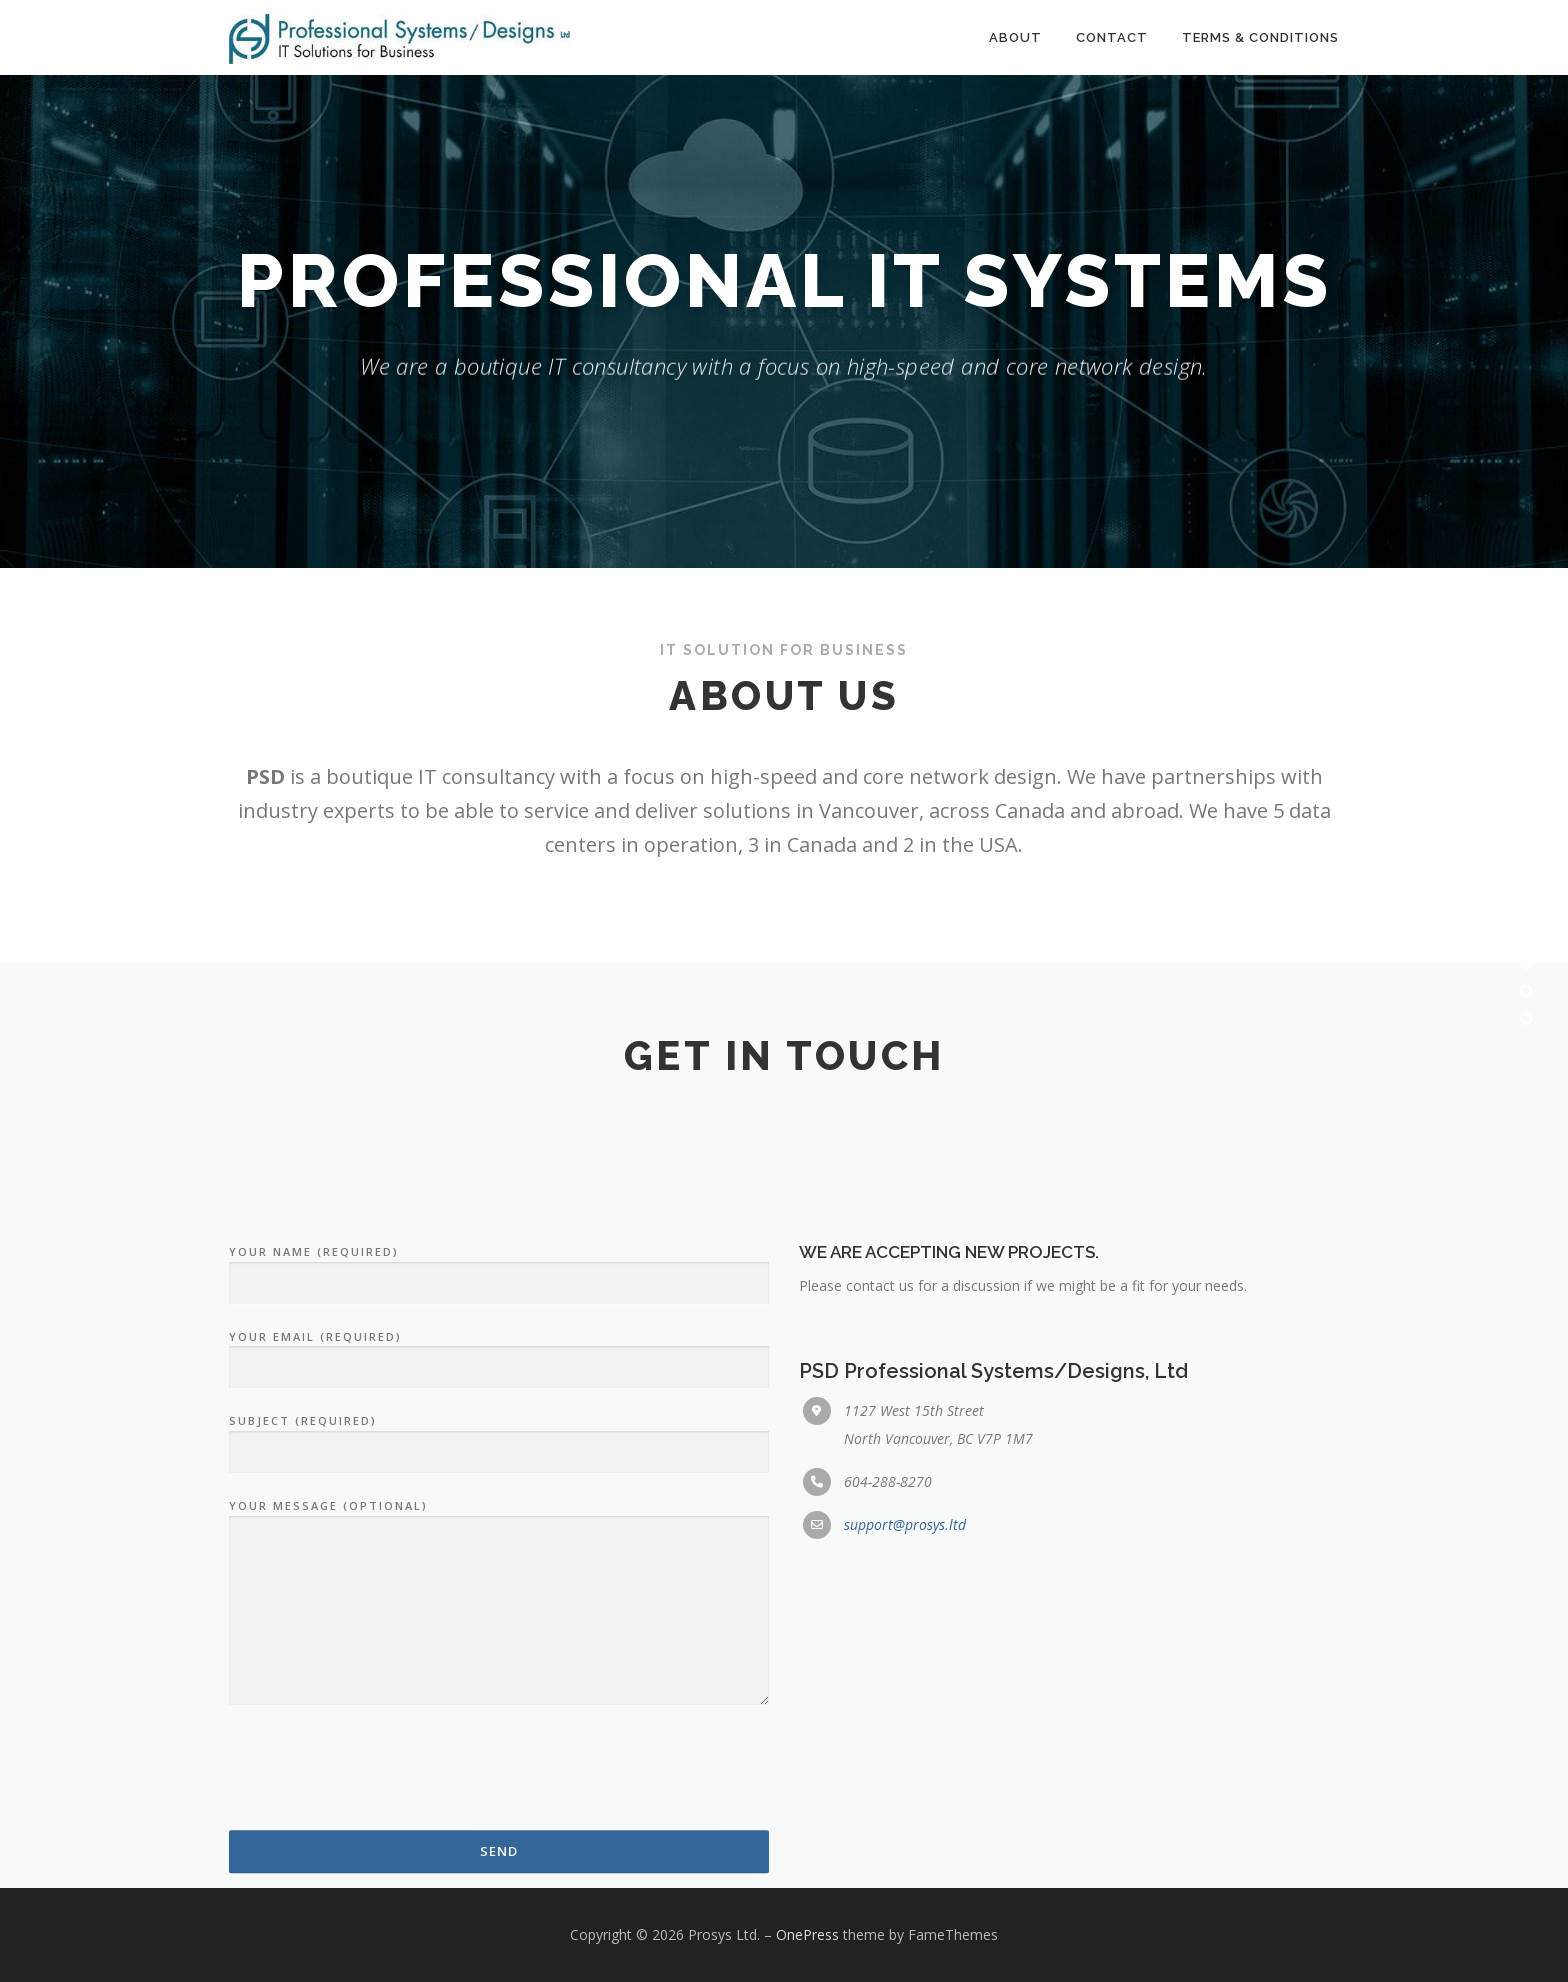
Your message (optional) (499, 1853)
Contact (1112, 37)
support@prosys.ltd (905, 1774)
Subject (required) (499, 1687)
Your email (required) (499, 1602)
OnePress (807, 1934)
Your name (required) (499, 1518)
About (1015, 37)
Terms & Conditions (1260, 37)
